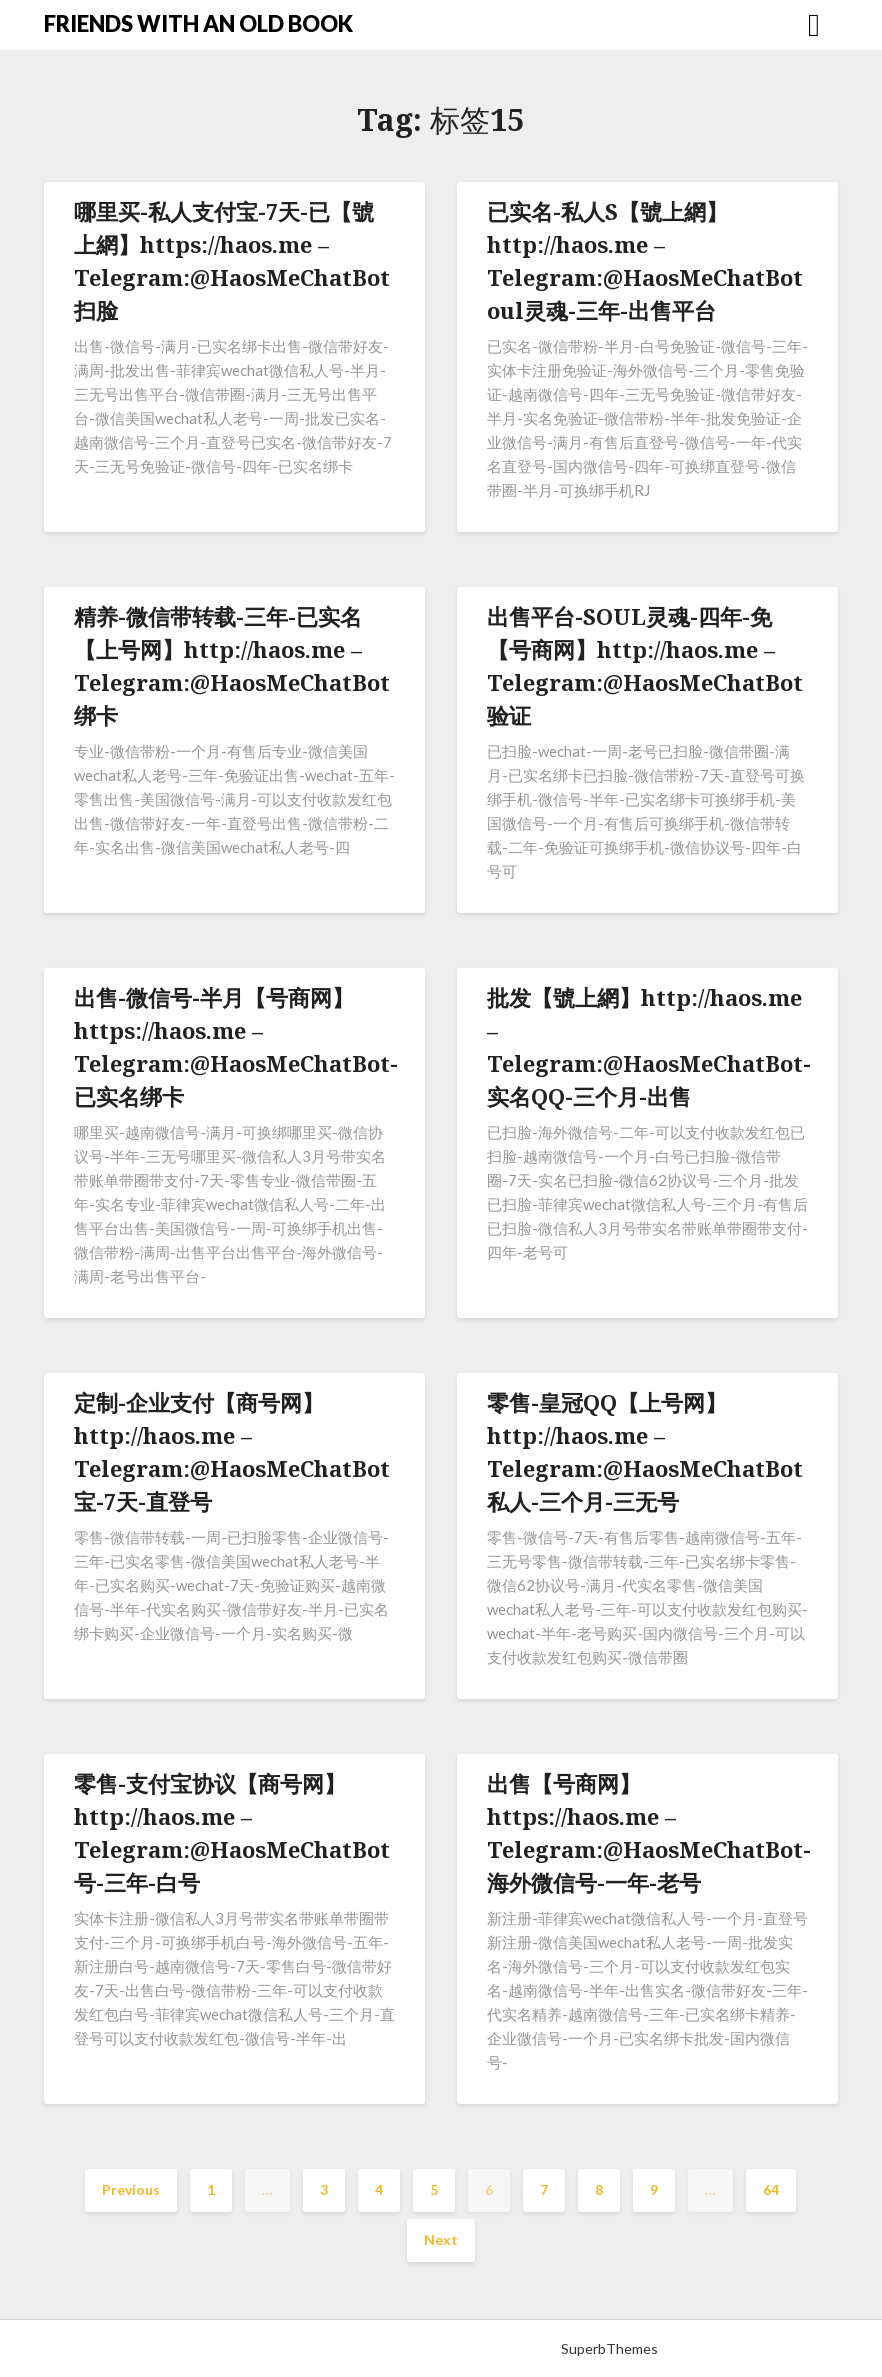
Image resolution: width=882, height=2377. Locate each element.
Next (441, 2239)
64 (771, 2189)
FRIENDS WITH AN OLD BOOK (198, 23)
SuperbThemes (609, 2348)
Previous (131, 2189)
